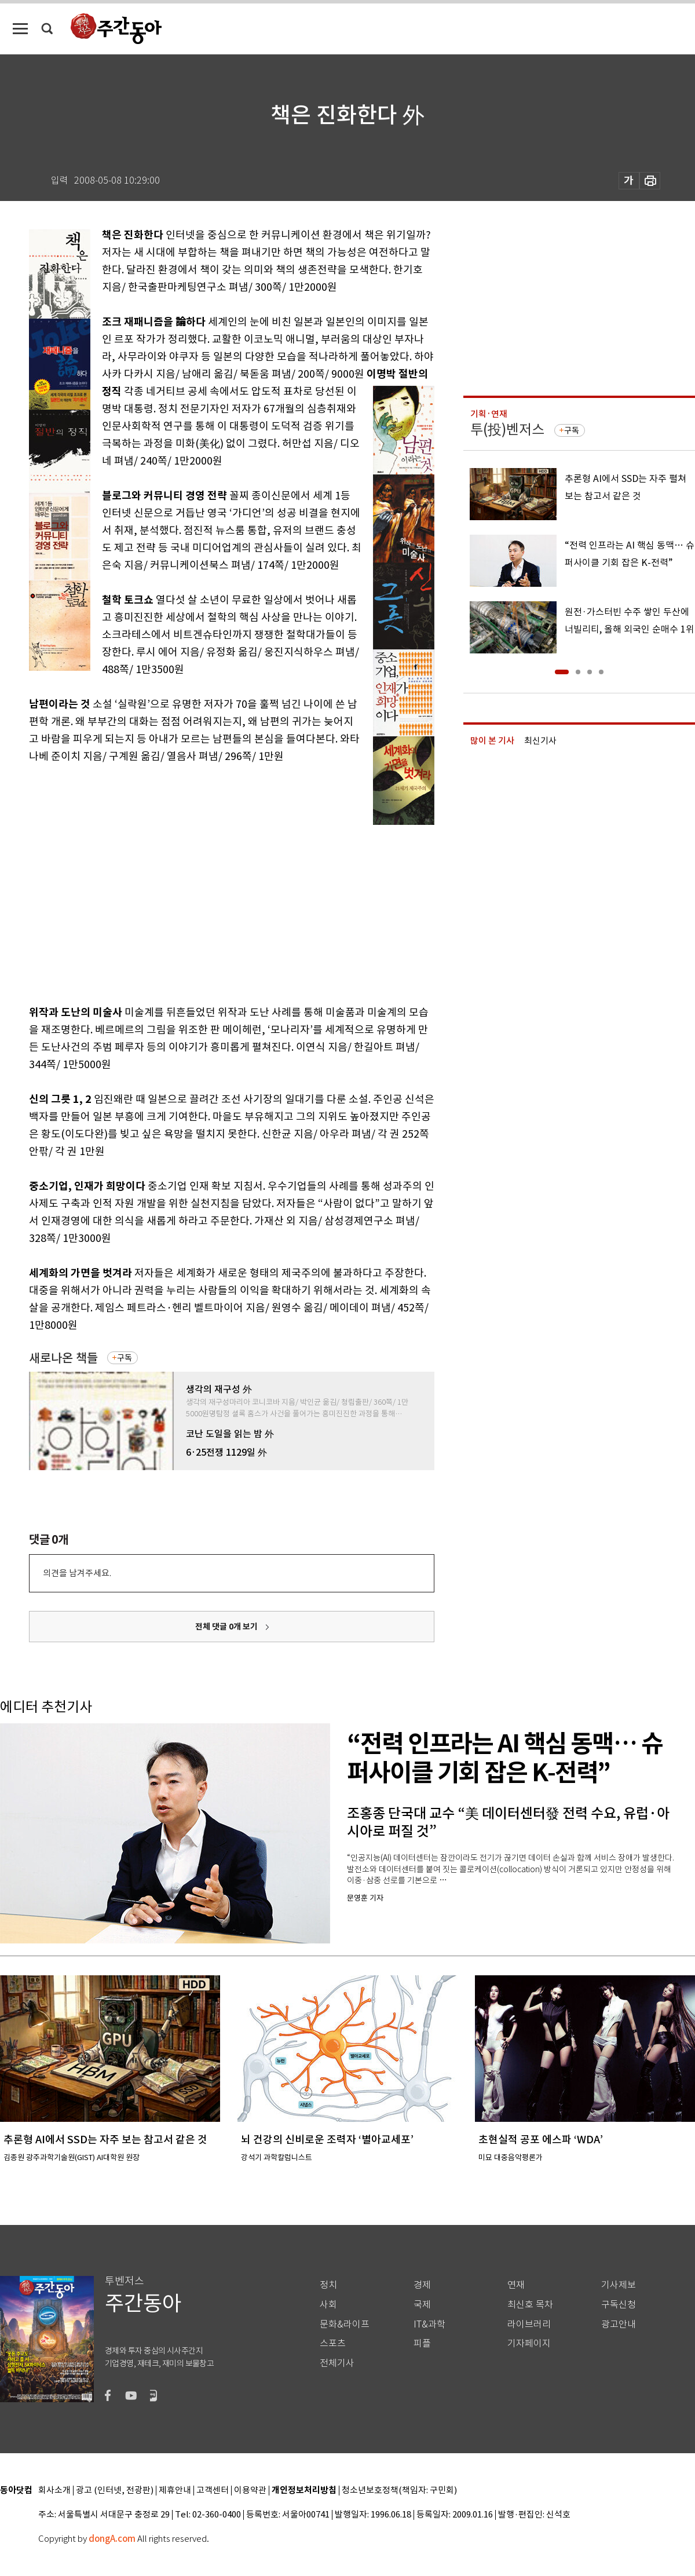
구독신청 (618, 2304)
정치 (328, 2284)
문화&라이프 (345, 2324)
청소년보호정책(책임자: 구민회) (399, 2490)
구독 (124, 1358)
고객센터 (212, 2490)
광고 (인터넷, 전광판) (114, 2490)
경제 (422, 2284)
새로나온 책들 (63, 1358)
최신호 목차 (530, 2304)
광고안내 (618, 2324)
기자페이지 (529, 2343)
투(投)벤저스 (507, 430)
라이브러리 (529, 2324)
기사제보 (618, 2284)
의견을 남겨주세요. (77, 1573)
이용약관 (250, 2490)
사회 (328, 2304)
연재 (516, 2284)
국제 (422, 2304)
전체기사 (337, 2363)
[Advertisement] (202, 908)
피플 (422, 2343)
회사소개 (54, 2490)
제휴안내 (175, 2490)
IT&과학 (429, 2324)
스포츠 (333, 2343)
